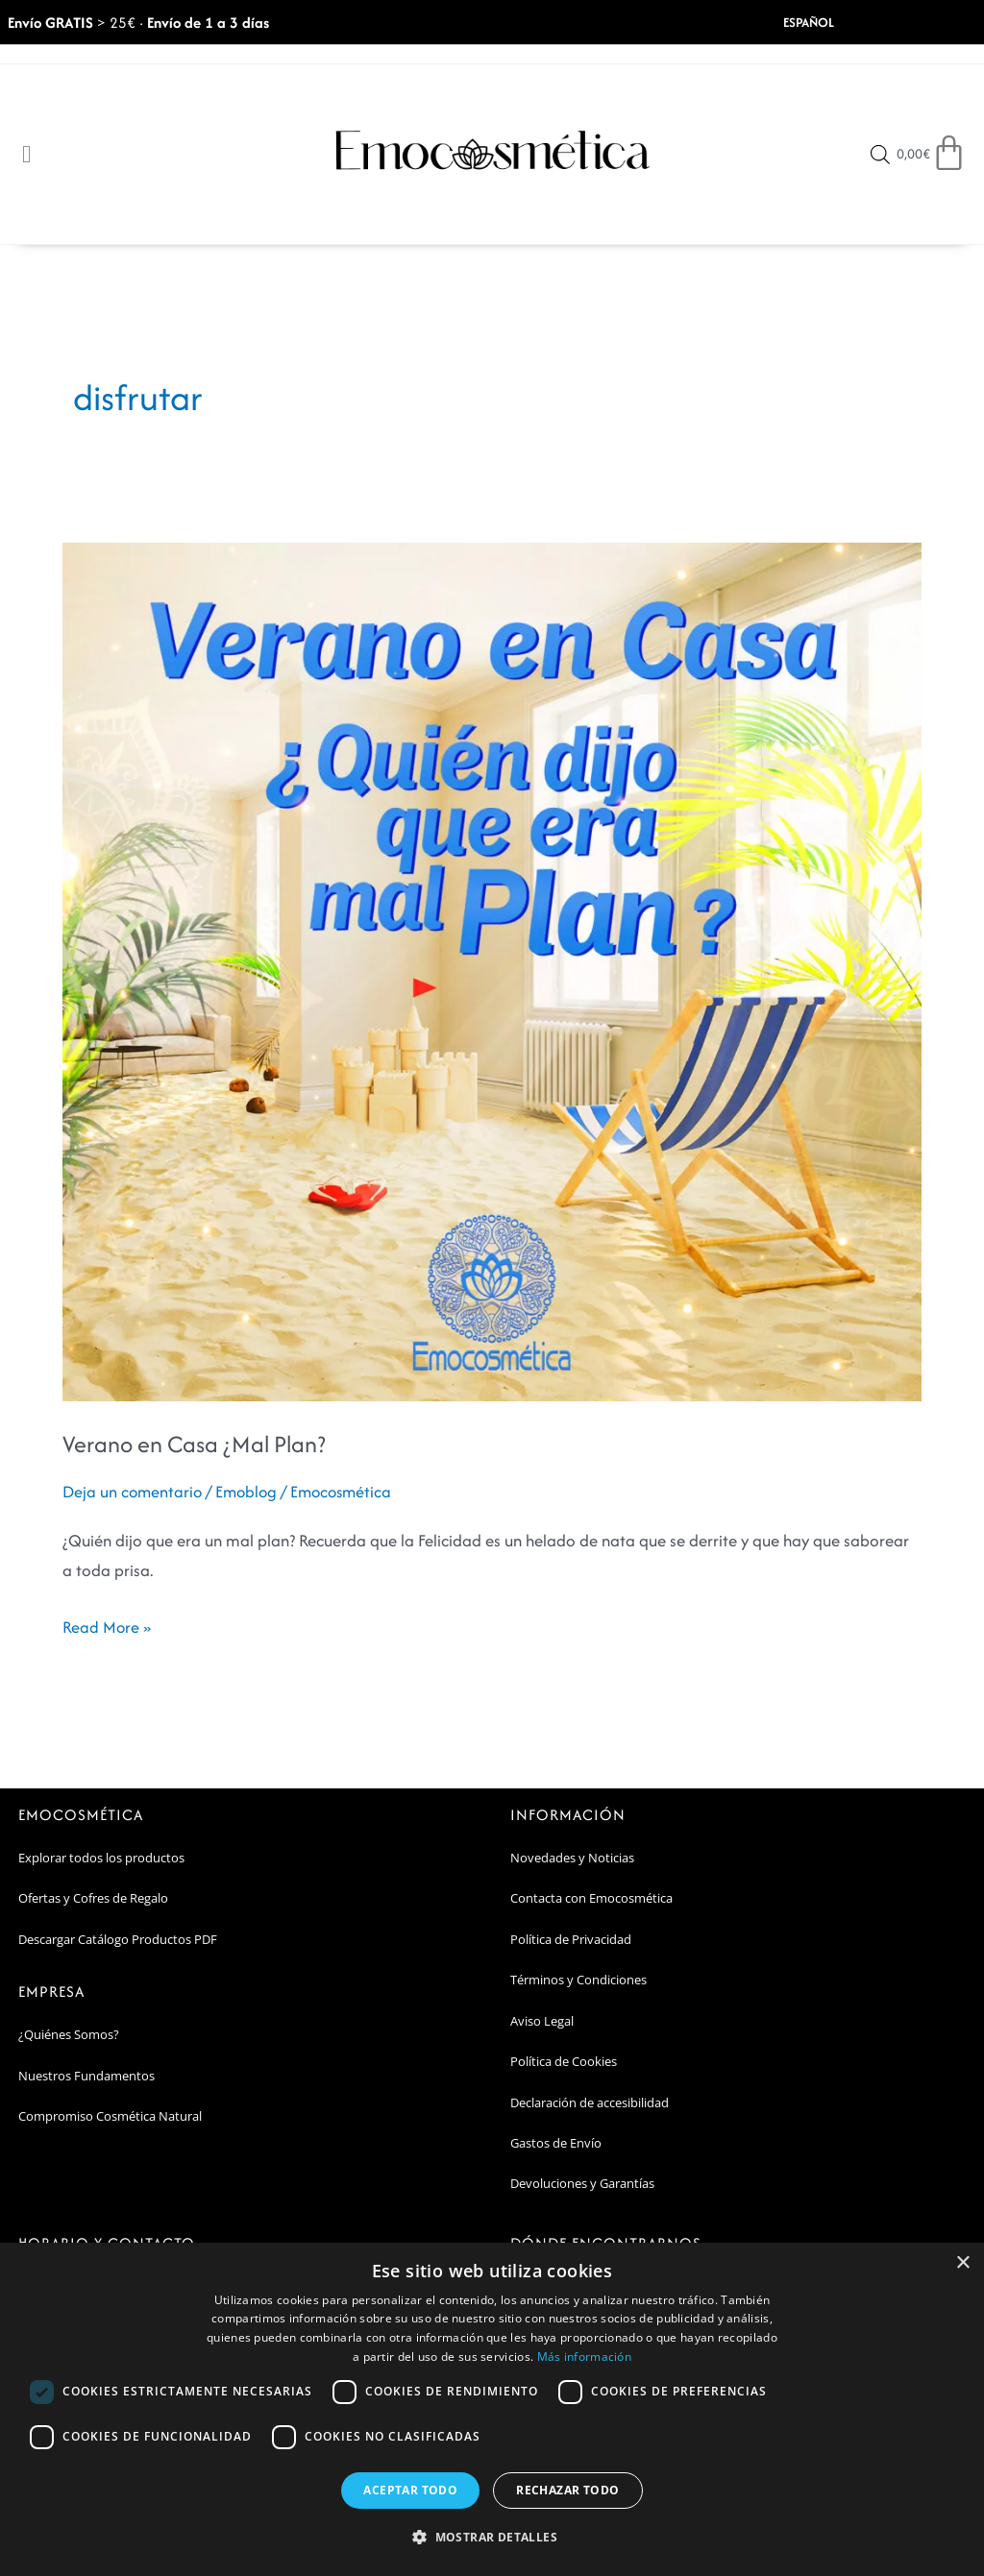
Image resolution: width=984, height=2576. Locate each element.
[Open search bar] (881, 155)
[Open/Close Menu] (26, 155)
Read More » (107, 1627)
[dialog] (492, 2409)
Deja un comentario (133, 1492)
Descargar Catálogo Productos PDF (117, 1939)
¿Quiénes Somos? (68, 2035)
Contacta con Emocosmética (591, 1899)
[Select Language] (831, 22)
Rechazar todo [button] (567, 2490)
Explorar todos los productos (101, 1857)
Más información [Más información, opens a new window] (584, 2356)
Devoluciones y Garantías (582, 2184)
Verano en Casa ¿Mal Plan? (194, 1445)
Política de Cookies (563, 2062)
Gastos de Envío (556, 2143)
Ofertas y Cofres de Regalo (93, 1899)
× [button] (962, 2263)
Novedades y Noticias (572, 1857)
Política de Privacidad (570, 1939)
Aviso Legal (542, 2020)
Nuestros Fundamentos (86, 2075)
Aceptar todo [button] (410, 2490)
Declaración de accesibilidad (589, 2102)
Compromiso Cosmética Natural (110, 2117)
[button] (492, 2538)
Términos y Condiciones (578, 1980)
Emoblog (250, 1492)
